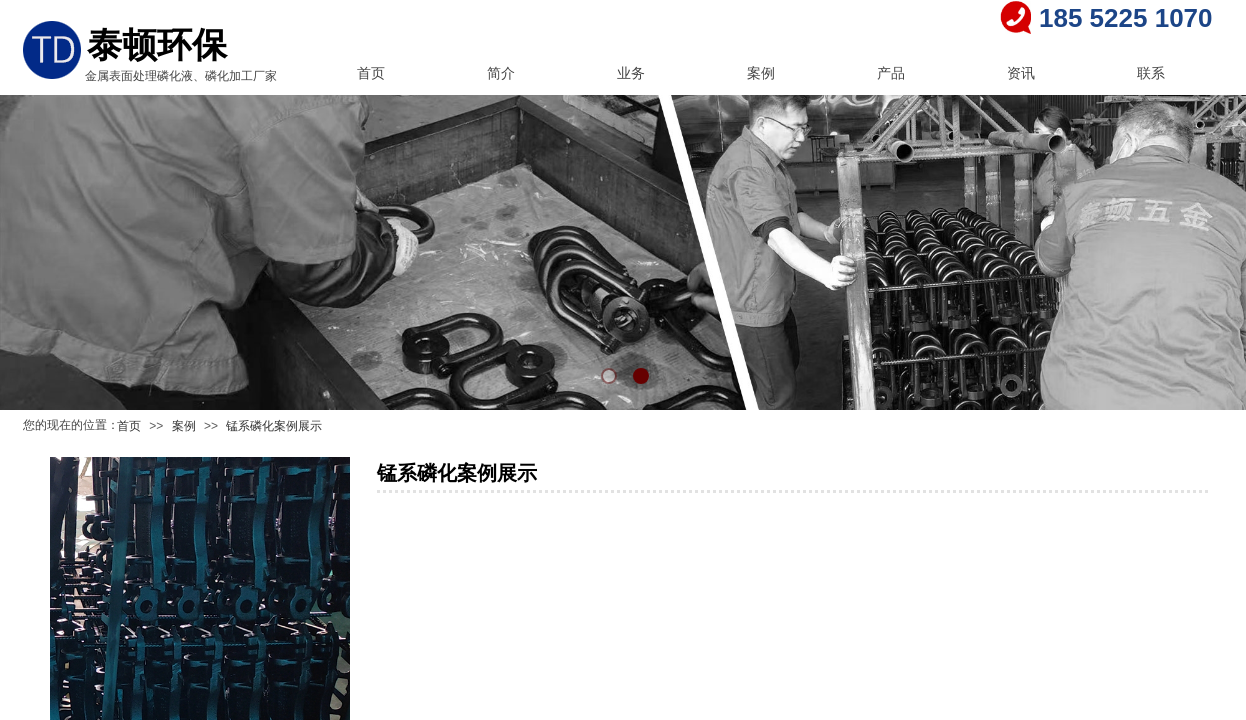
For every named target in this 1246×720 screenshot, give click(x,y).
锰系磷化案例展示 (274, 426)
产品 (891, 73)
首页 (371, 73)
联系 (1151, 73)
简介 (501, 73)
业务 (631, 73)
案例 (761, 73)
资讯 (1021, 73)
